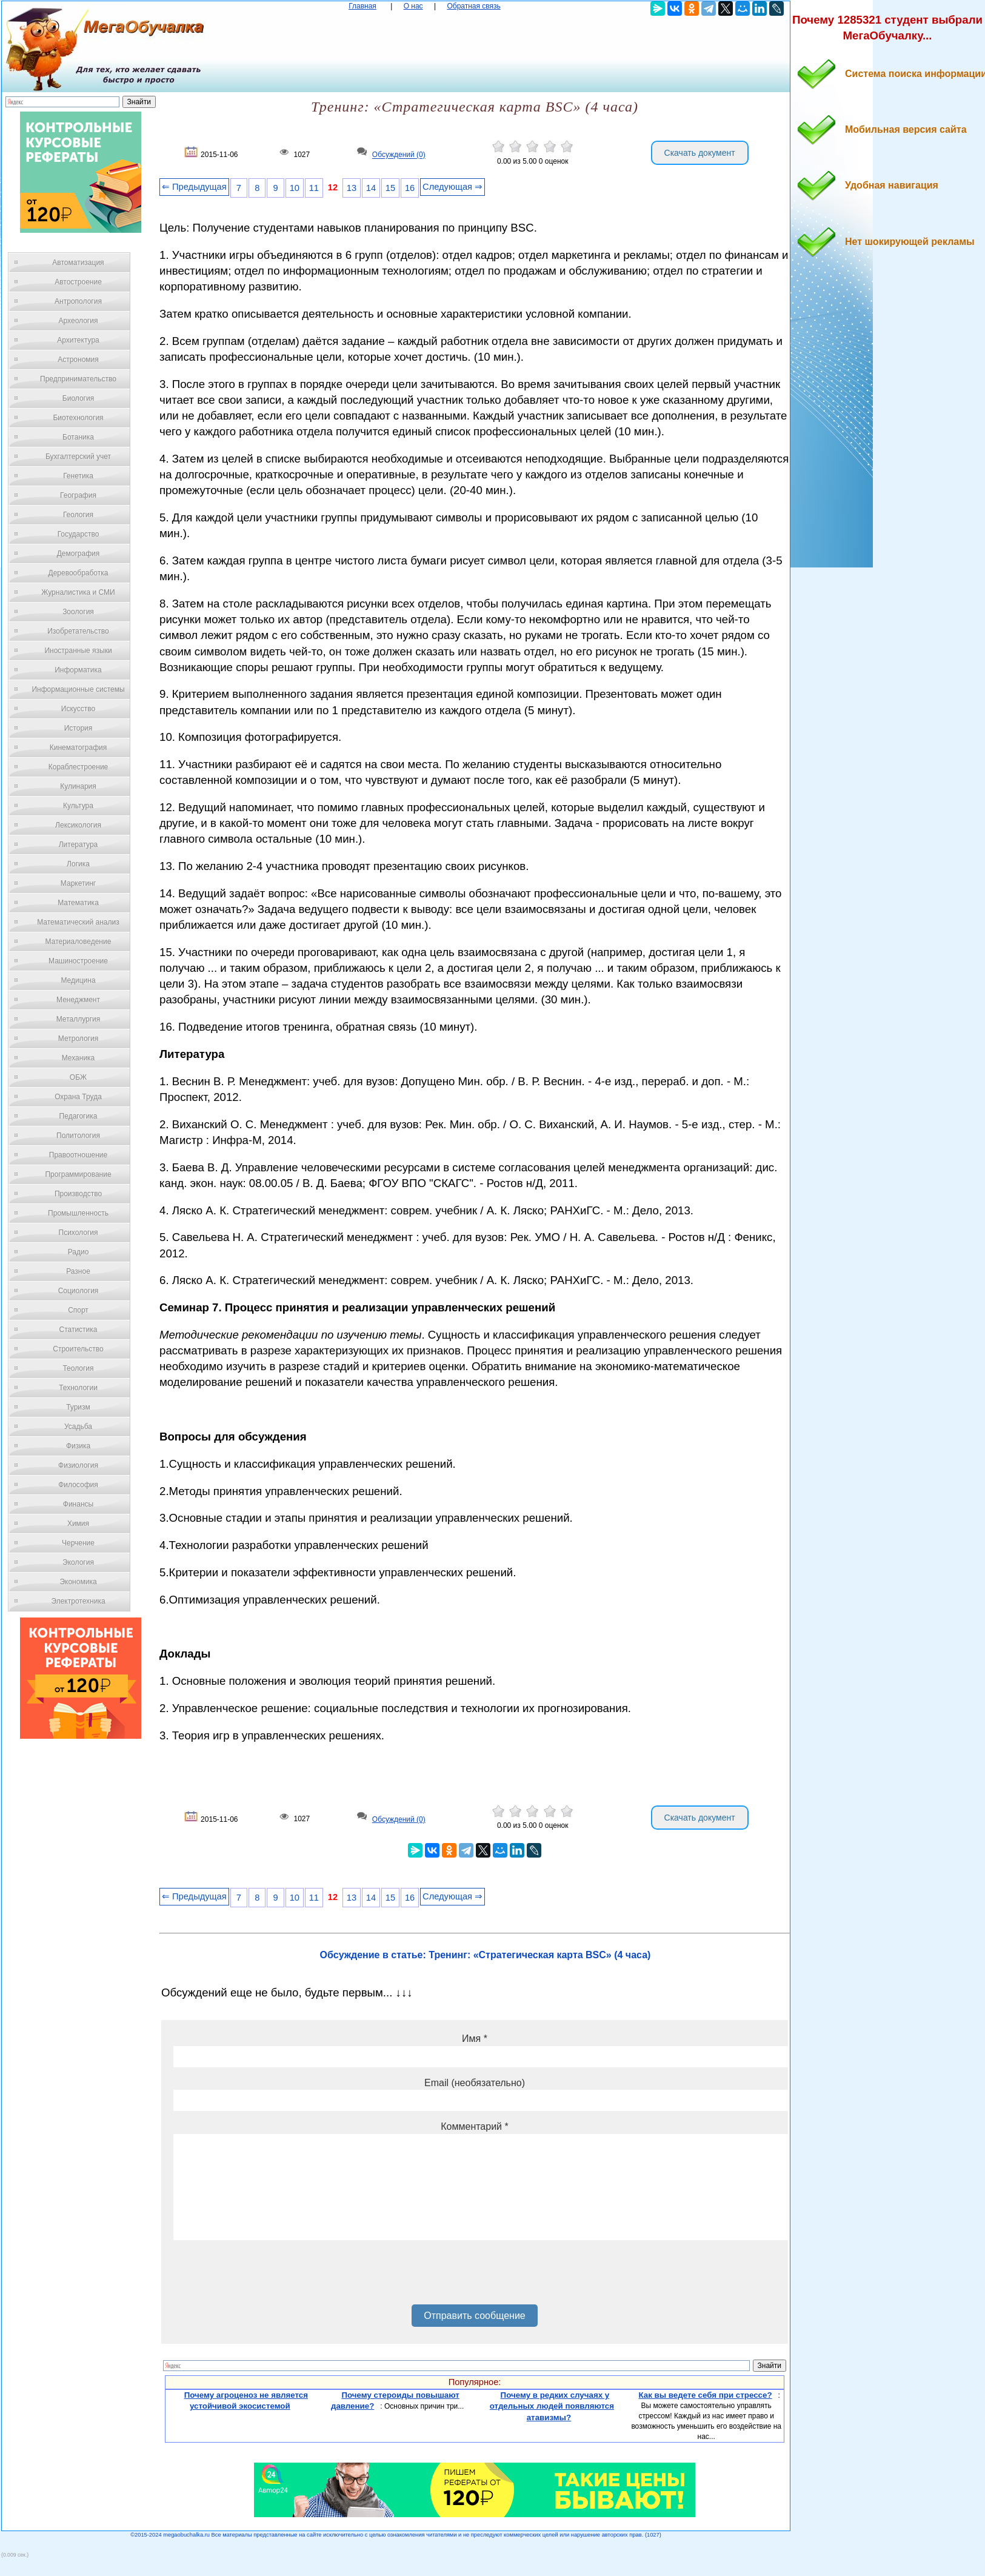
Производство (78, 1193)
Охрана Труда (78, 1096)
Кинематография (78, 747)
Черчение (78, 1543)
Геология (78, 514)
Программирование (78, 1174)
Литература (78, 844)
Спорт (78, 1310)
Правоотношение (78, 1155)
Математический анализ (78, 922)
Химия (78, 1523)
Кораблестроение (78, 767)
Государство (78, 534)
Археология (78, 320)
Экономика (77, 1581)
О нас (413, 6)
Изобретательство (78, 631)
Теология (77, 1368)
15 (390, 188)
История (78, 728)
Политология (78, 1135)
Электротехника (78, 1601)
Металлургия (78, 1019)
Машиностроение (78, 961)
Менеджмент (78, 999)
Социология (78, 1290)
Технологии (78, 1387)
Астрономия (78, 359)
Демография (78, 553)
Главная (362, 6)
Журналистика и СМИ (78, 592)
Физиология (78, 1465)
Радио (78, 1252)
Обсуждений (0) (399, 155)
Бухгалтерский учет (78, 456)
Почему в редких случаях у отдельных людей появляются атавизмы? (552, 2406)
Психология (78, 1232)
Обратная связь (473, 6)
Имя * (474, 2038)
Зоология (78, 611)
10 (294, 188)
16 (410, 188)
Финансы (78, 1504)
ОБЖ (78, 1077)
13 (351, 188)
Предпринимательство (78, 379)
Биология (78, 398)
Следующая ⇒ (452, 187)
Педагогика (78, 1116)
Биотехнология (78, 417)
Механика (78, 1058)
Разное (78, 1271)
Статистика (78, 1329)
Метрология (78, 1038)
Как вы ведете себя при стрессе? (705, 2395)
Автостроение (78, 282)
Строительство (78, 1349)
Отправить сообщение (474, 2315)
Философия (78, 1484)
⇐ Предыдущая (194, 187)
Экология (78, 1562)
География (78, 495)
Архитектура (78, 340)
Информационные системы (78, 689)
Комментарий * (474, 2126)
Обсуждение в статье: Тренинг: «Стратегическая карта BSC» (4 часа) (485, 1955)
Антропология (78, 301)
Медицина (78, 980)
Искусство (78, 708)
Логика (78, 864)
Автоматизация (78, 262)
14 (371, 188)
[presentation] (265, 2276)
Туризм (78, 1407)
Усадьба (78, 1426)
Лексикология (78, 825)
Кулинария (78, 786)
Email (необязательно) (474, 2083)
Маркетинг (78, 883)
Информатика (78, 670)
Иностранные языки (78, 650)
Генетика (78, 476)
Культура (78, 805)
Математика (78, 902)
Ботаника (78, 437)
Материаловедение (78, 941)
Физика (78, 1446)
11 (314, 188)
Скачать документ (699, 153)
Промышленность (78, 1213)
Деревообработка (78, 573)
